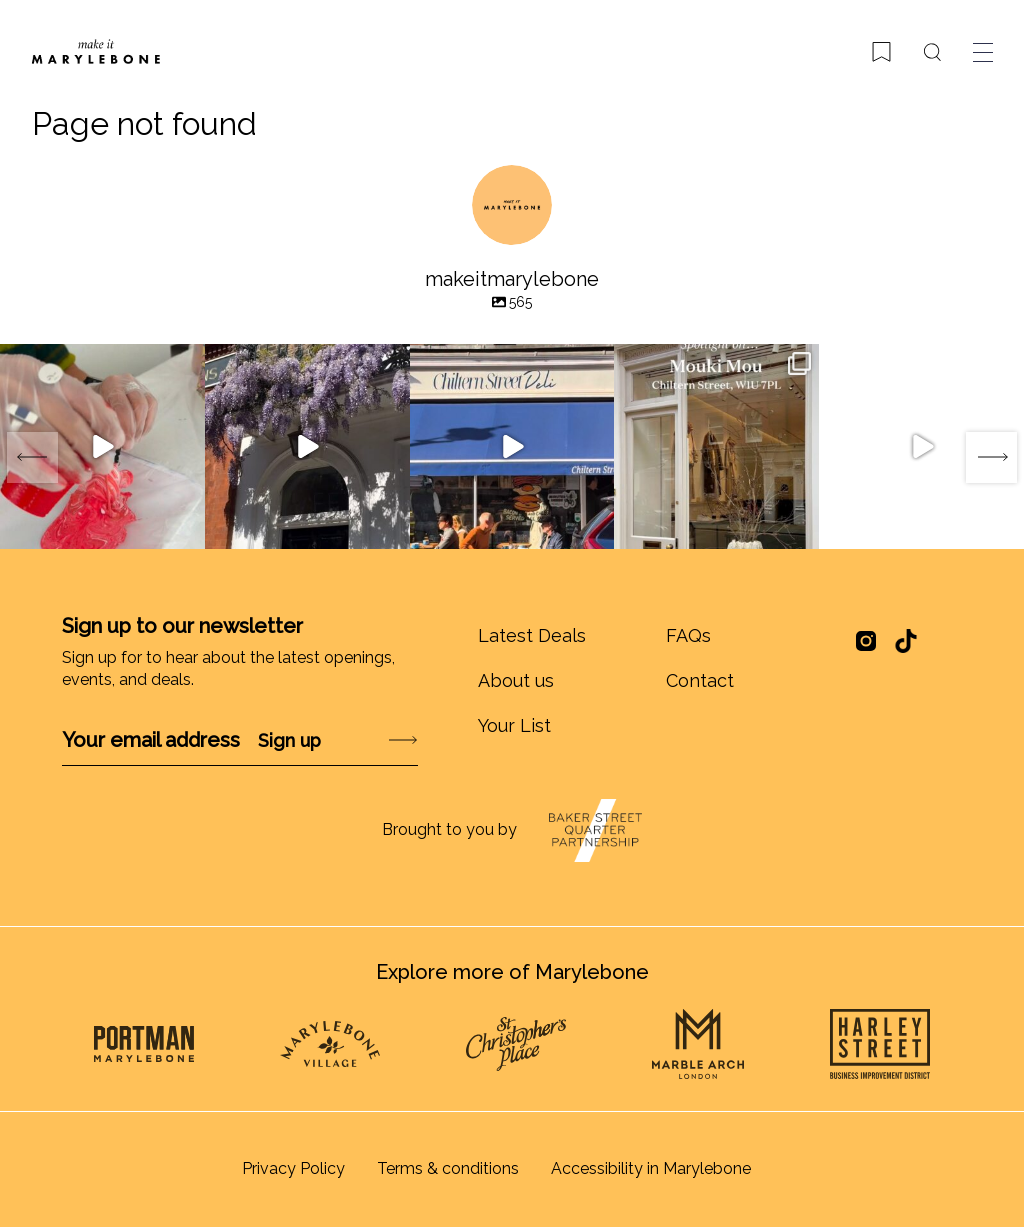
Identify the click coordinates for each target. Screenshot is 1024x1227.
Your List (514, 725)
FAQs (688, 635)
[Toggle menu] (983, 52)
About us (516, 680)
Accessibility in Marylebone (651, 1168)
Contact (700, 680)
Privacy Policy (293, 1168)
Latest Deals (532, 635)
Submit (350, 740)
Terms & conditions (448, 1168)
